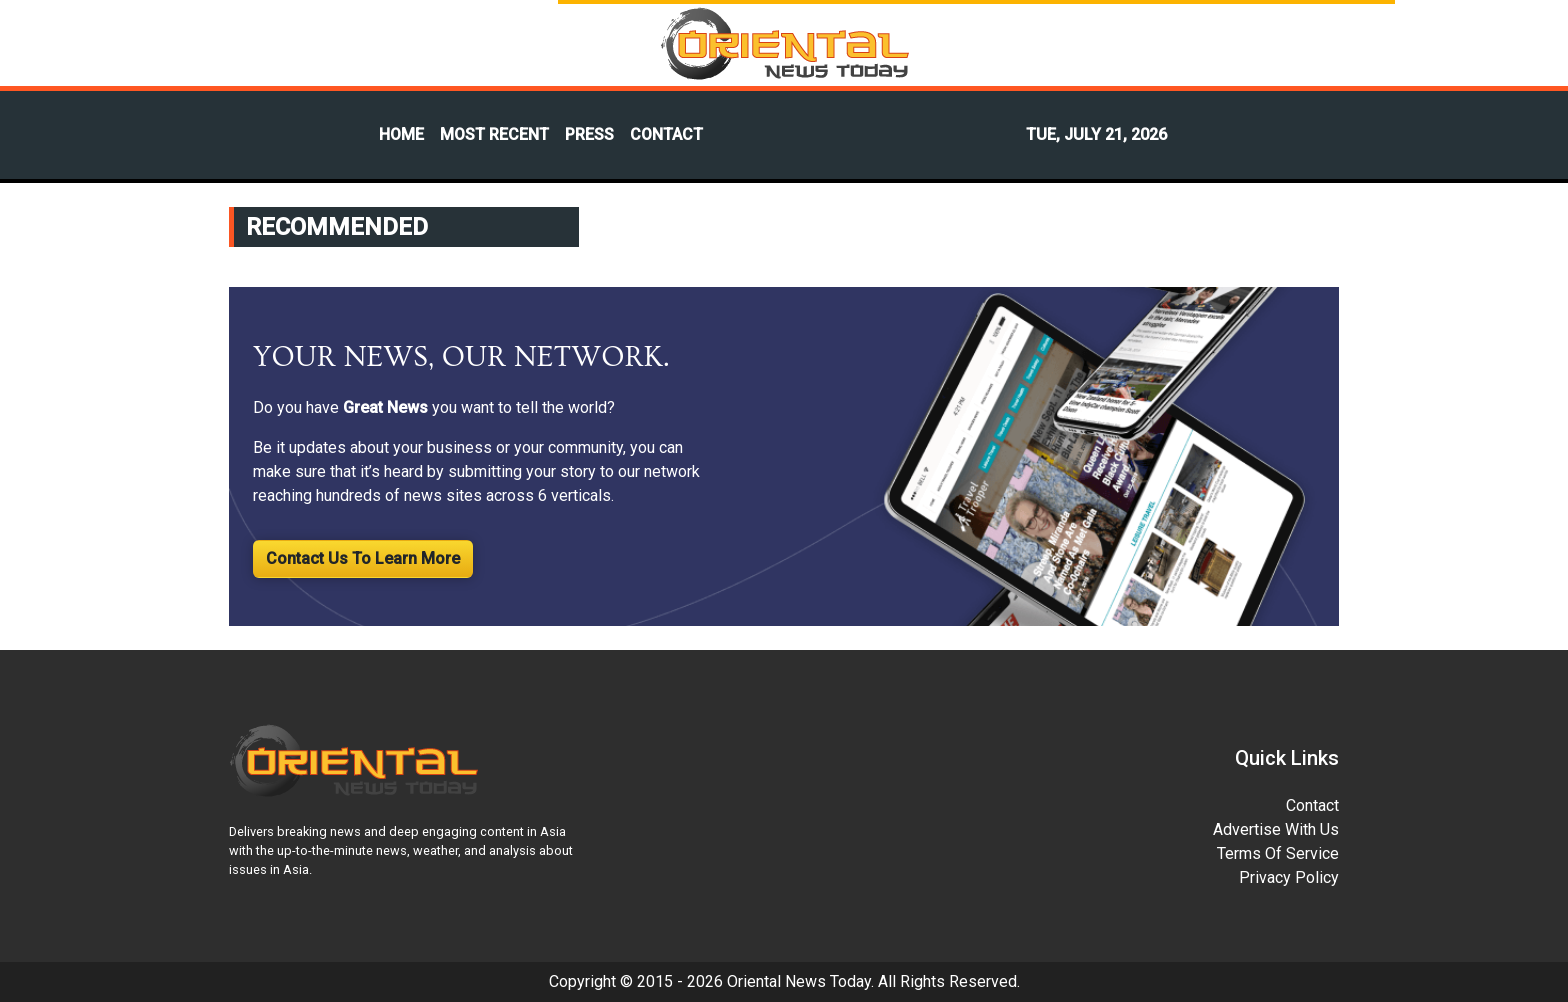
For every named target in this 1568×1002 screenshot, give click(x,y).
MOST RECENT (494, 134)
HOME (401, 134)
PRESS (589, 134)
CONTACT (666, 134)
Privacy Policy (1289, 877)
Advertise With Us (1276, 829)
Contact (1312, 805)
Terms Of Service (1278, 853)
